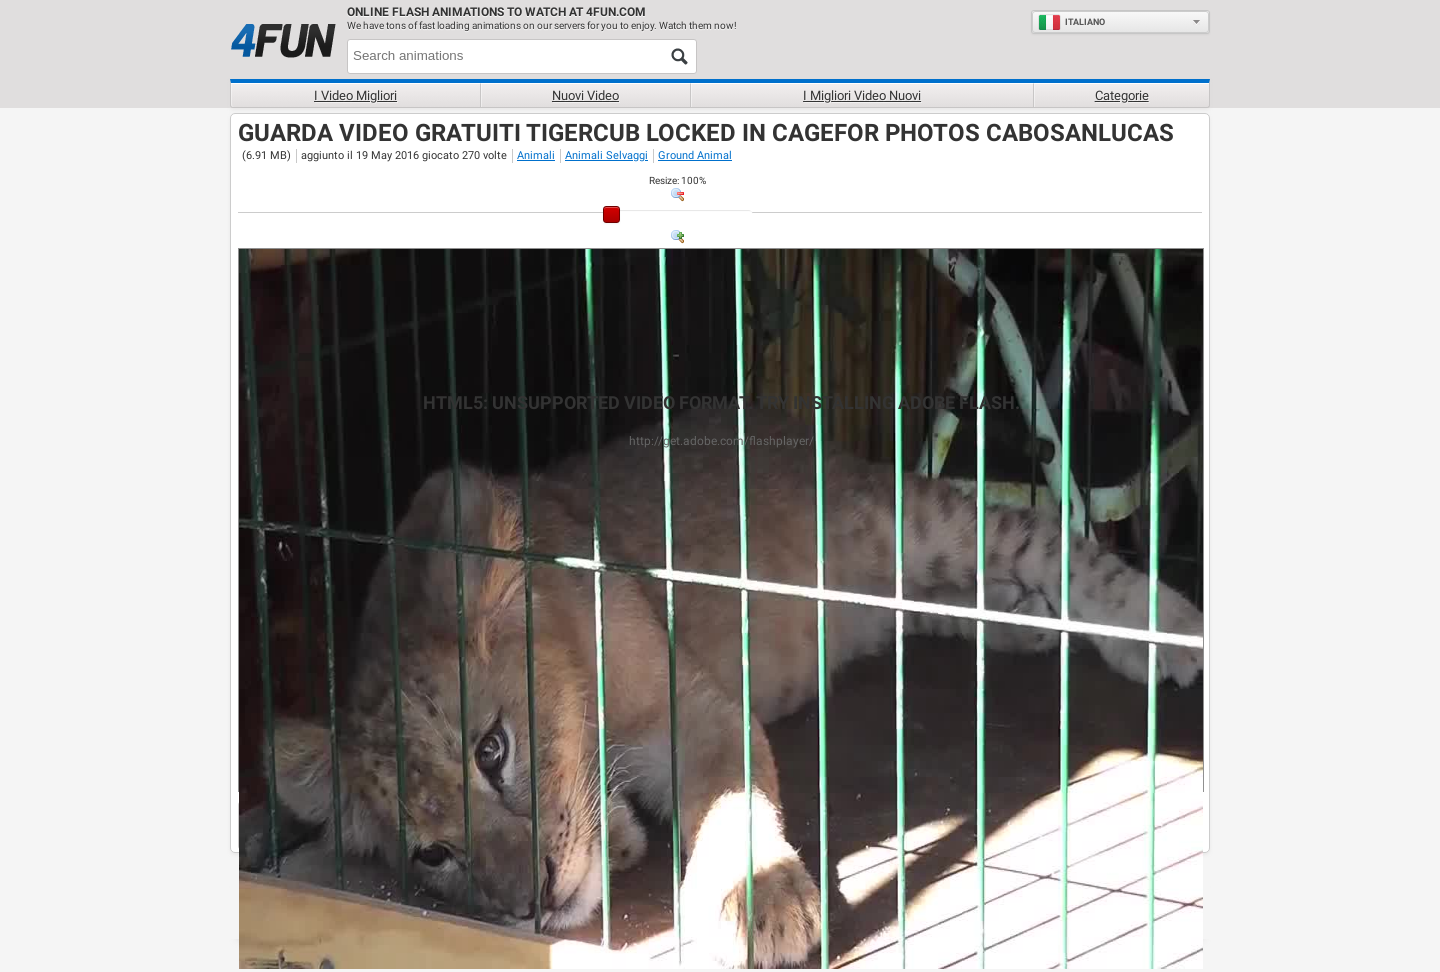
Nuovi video (585, 95)
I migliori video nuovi (862, 95)
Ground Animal (695, 155)
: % (677, 180)
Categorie (1122, 95)
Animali (536, 155)
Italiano (1071, 22)
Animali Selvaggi (606, 155)
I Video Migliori (355, 95)
